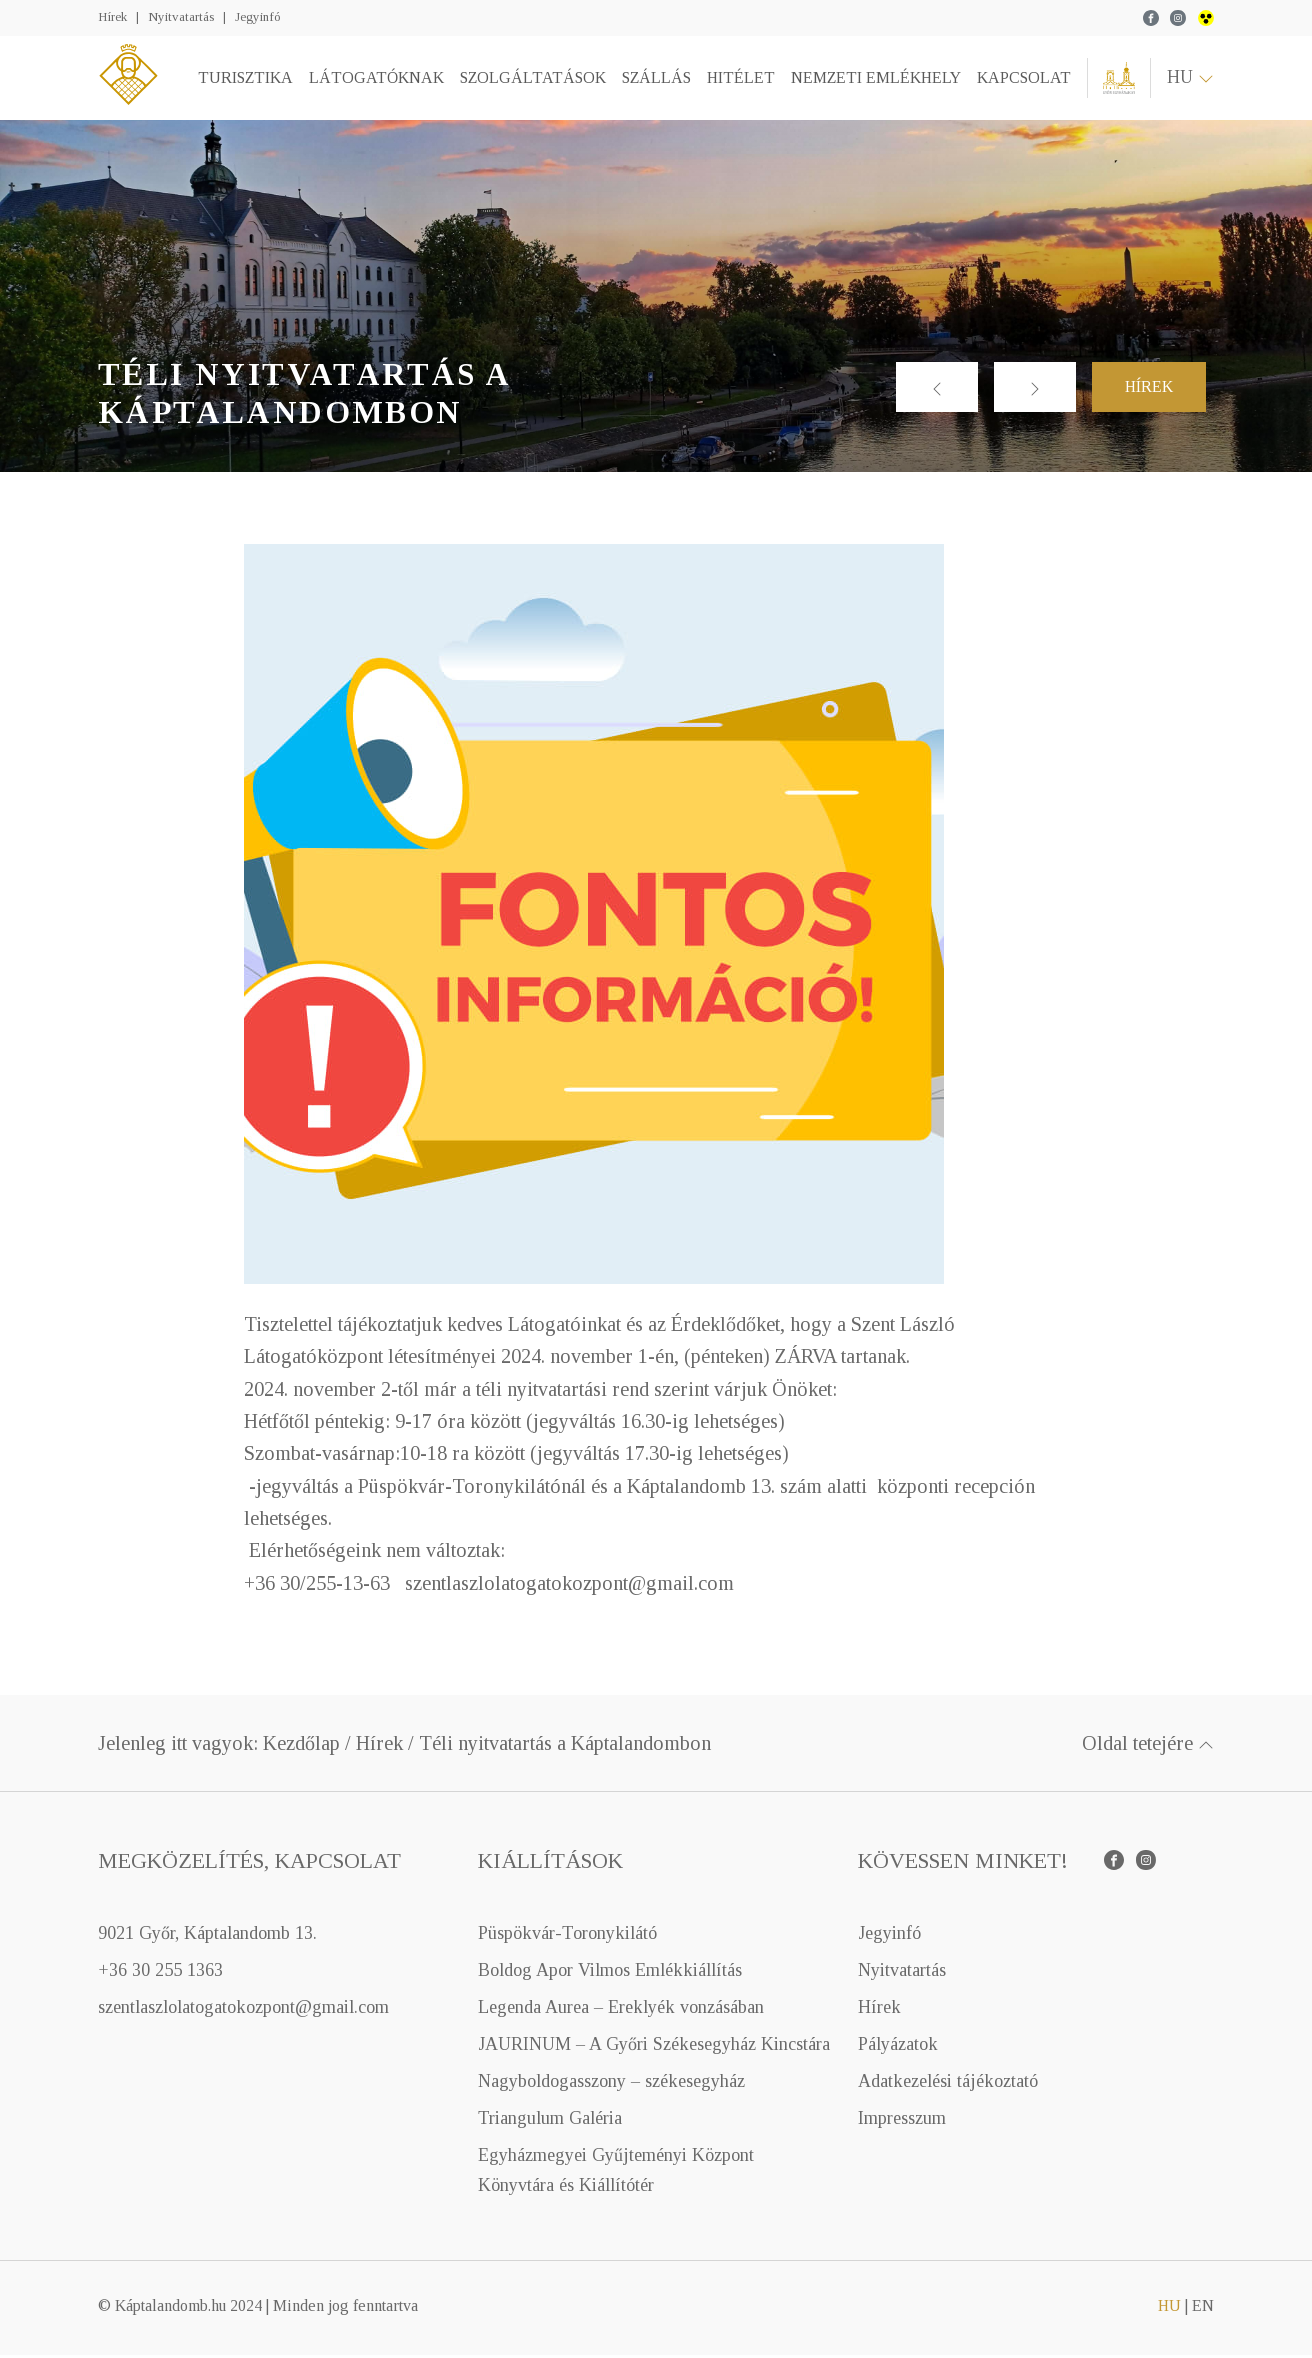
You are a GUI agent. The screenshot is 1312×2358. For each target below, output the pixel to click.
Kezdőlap (301, 1747)
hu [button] (1190, 79)
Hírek (112, 16)
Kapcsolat (1022, 79)
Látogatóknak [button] (374, 79)
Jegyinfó (257, 16)
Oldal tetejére (1148, 1747)
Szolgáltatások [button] (531, 79)
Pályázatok (898, 2048)
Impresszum (902, 2122)
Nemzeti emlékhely (874, 79)
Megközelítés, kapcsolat (249, 1864)
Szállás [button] (654, 79)
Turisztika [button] (243, 79)
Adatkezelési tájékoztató (948, 2085)
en (1203, 2308)
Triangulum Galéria (550, 2122)
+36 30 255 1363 (160, 1973)
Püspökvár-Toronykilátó (567, 1936)
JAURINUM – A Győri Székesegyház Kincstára (654, 2048)
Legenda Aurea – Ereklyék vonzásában (621, 2011)
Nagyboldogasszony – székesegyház (611, 2085)
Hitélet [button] (739, 79)
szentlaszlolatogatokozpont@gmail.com (243, 2011)
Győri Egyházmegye (1118, 80)
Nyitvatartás (181, 16)
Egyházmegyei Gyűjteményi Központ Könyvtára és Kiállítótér (616, 2173)
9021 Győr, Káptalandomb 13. (207, 1936)
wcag (1206, 18)
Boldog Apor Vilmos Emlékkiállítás (610, 1973)
